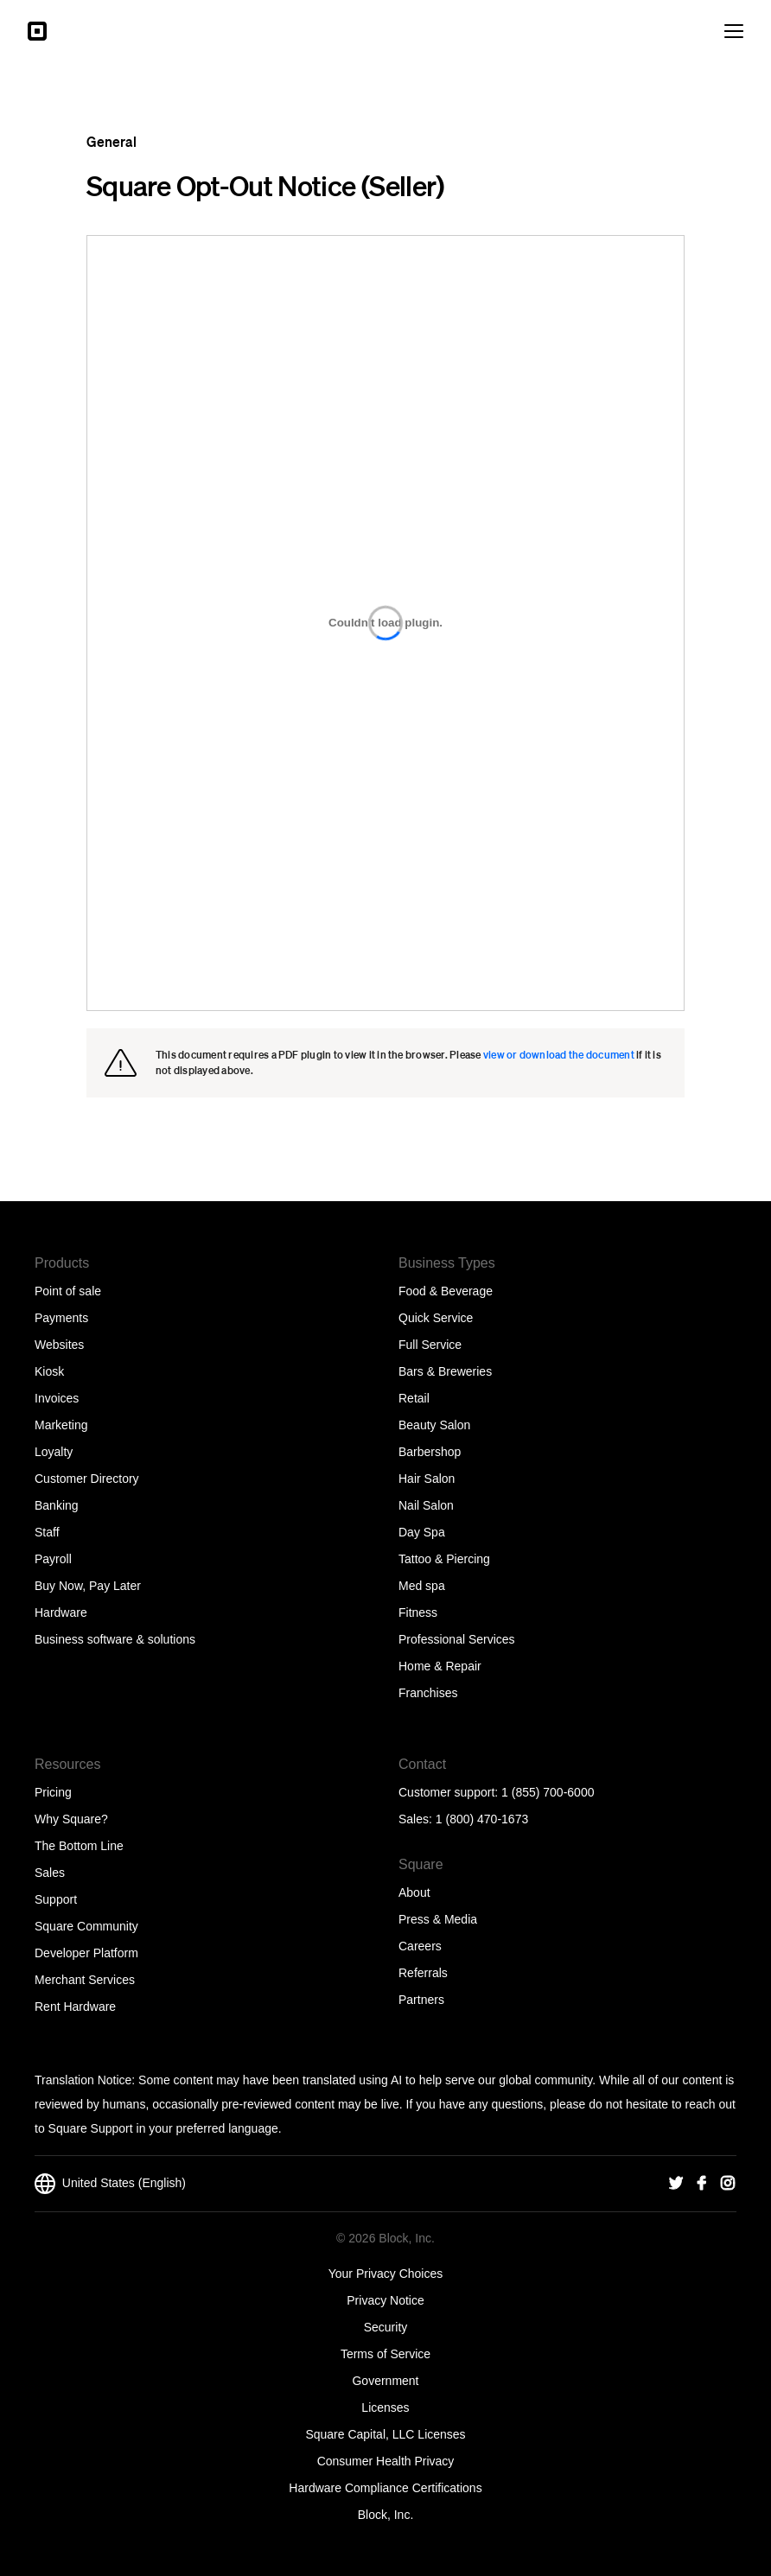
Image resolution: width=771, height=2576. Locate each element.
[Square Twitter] (676, 2183)
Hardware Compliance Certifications (385, 2488)
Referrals (423, 1973)
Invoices (57, 1398)
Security (386, 2327)
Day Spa (421, 1532)
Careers (420, 1946)
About (414, 1892)
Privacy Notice (385, 2300)
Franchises (427, 1693)
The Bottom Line (79, 1846)
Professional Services (456, 1639)
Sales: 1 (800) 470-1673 (463, 1819)
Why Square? (71, 1819)
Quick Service (435, 1318)
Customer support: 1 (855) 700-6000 (496, 1792)
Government (385, 2381)
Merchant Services (85, 1980)
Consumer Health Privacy (386, 2461)
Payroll (53, 1559)
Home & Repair (439, 1666)
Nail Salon (426, 1505)
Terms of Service (385, 2354)
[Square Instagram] (727, 2183)
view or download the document (558, 1054)
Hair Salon (426, 1478)
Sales (50, 1873)
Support (56, 1899)
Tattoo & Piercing (444, 1559)
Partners (421, 2000)
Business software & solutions (115, 1639)
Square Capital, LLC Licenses (385, 2434)
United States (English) (110, 2183)
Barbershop (429, 1452)
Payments (61, 1318)
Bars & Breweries (445, 1371)
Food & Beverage (445, 1291)
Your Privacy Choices (385, 2273)
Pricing (53, 1792)
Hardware (61, 1612)
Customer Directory (87, 1478)
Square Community (86, 1926)
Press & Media (437, 1919)
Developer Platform (86, 1953)
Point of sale (68, 1291)
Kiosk (49, 1371)
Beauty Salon (434, 1425)
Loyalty (54, 1452)
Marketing (61, 1425)
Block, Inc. (386, 2515)
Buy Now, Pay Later (88, 1586)
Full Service (430, 1345)
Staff (47, 1532)
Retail (414, 1398)
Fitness (417, 1612)
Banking (57, 1505)
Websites (59, 1345)
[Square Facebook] (701, 2183)
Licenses (385, 2407)
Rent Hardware (75, 2006)
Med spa (421, 1586)
